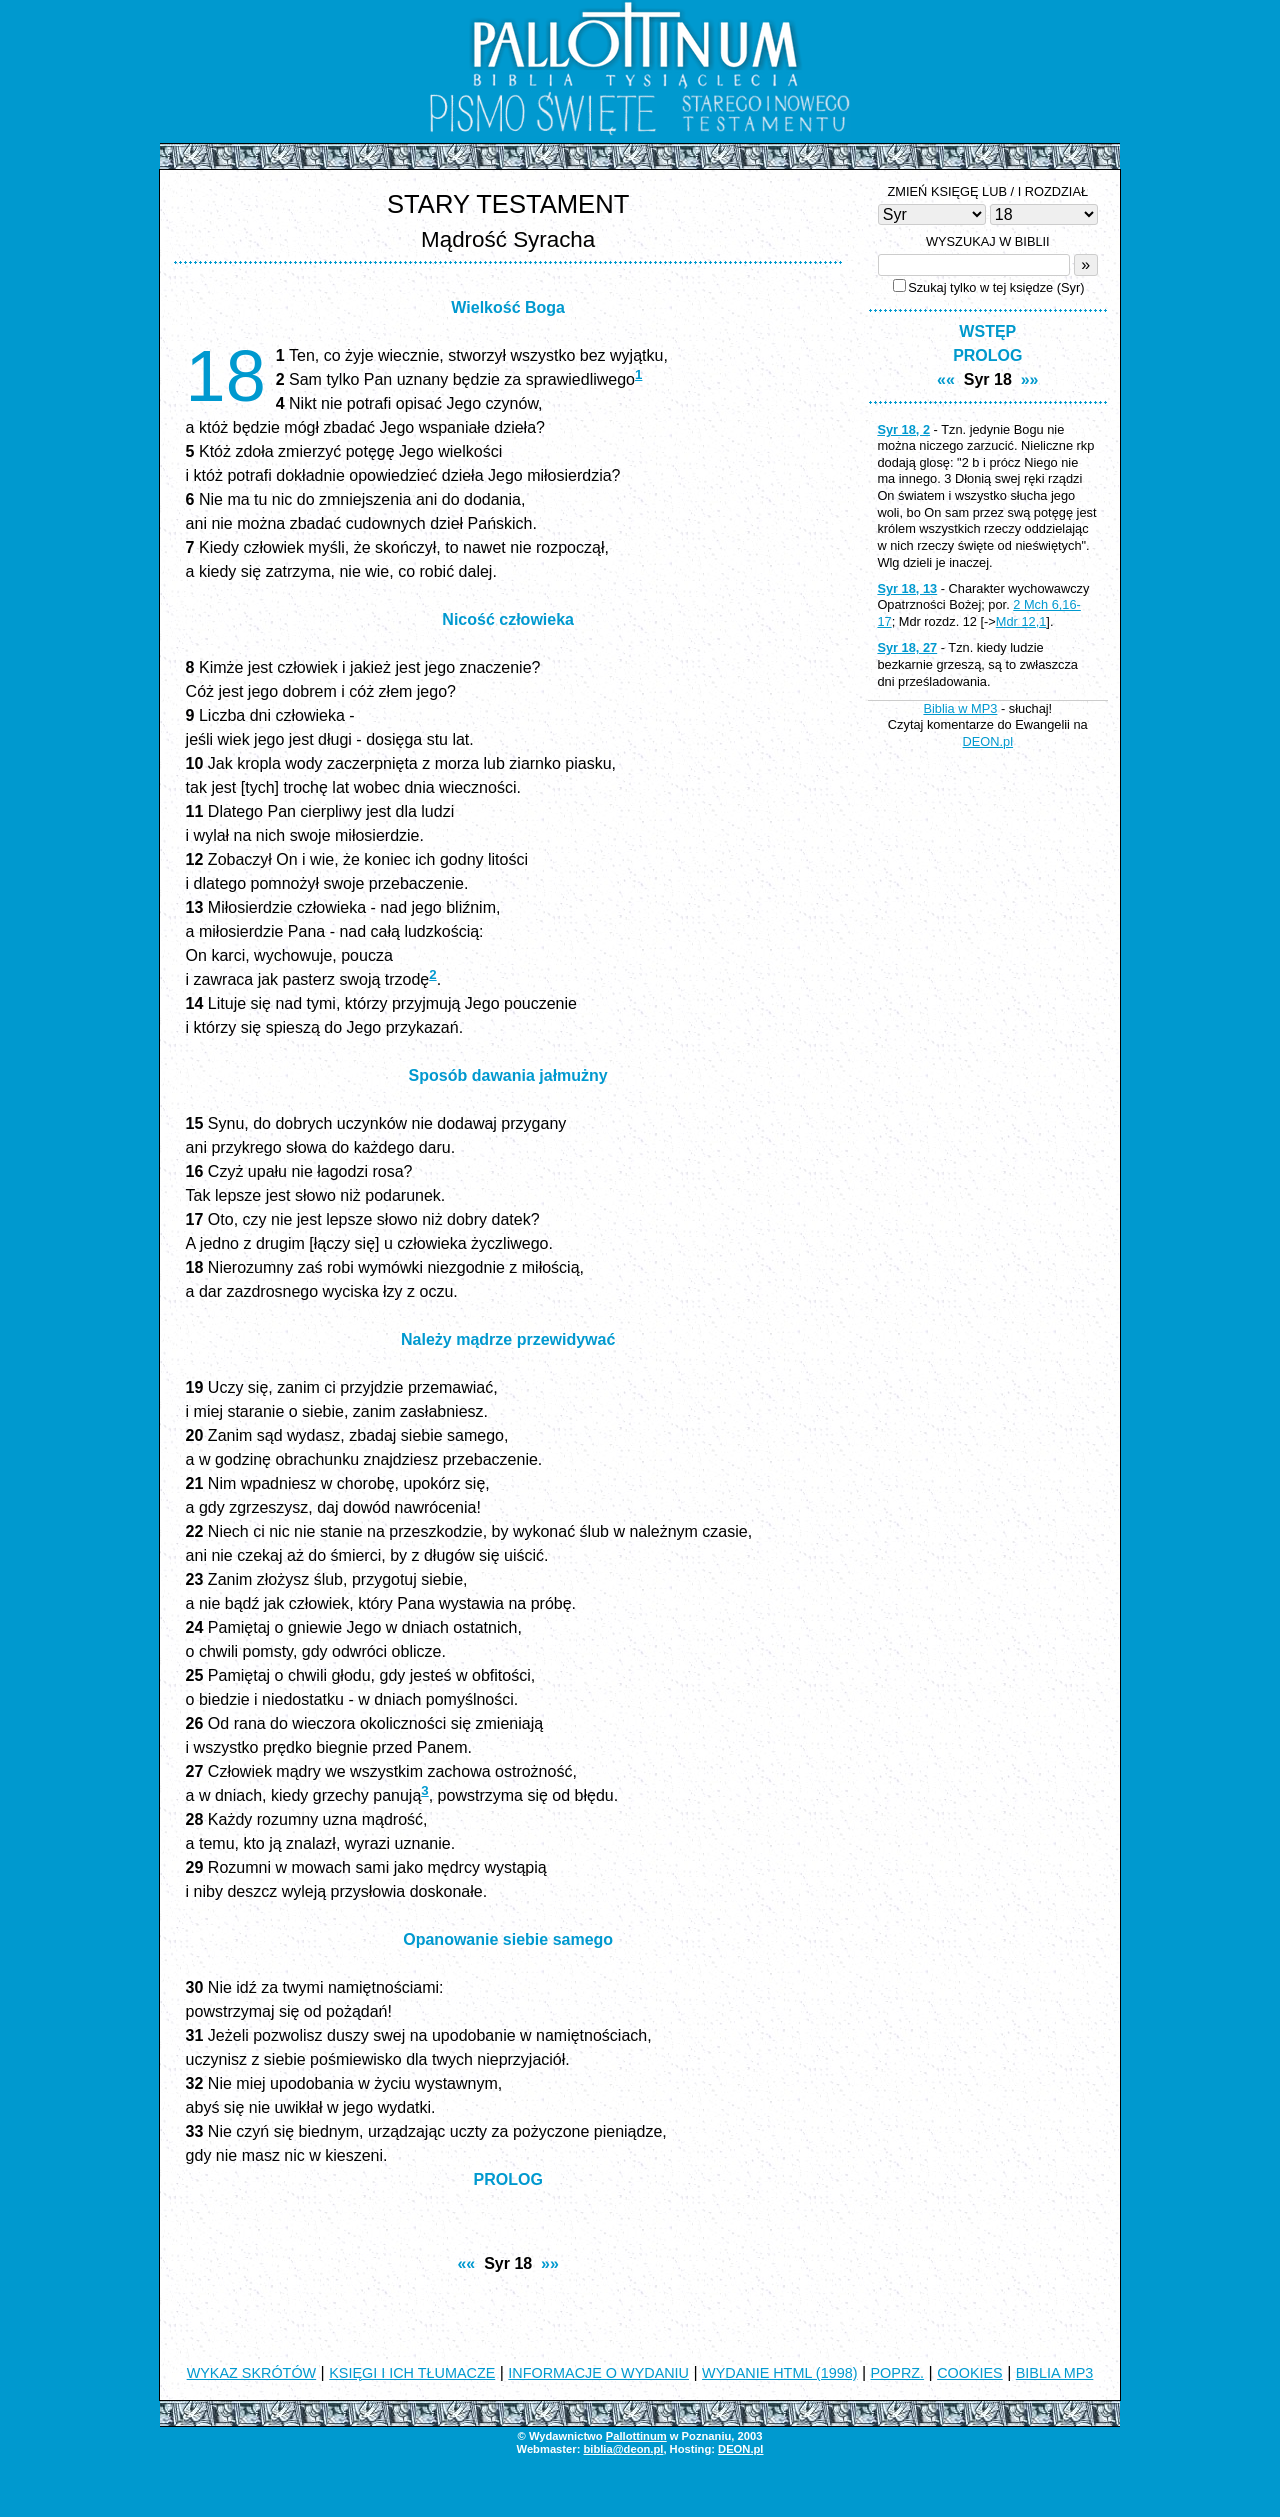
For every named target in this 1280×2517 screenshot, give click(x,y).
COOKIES (970, 2373)
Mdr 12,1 (1021, 621)
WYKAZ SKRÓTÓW (252, 2373)
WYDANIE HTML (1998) (779, 2373)
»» (550, 2263)
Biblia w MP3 (960, 708)
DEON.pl (988, 741)
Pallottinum (636, 2436)
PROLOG (508, 2179)
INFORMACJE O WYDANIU (598, 2373)
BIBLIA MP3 (1055, 2373)
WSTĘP (987, 331)
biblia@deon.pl (623, 2449)
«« (466, 2263)
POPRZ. (898, 2373)
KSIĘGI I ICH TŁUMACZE (412, 2373)
